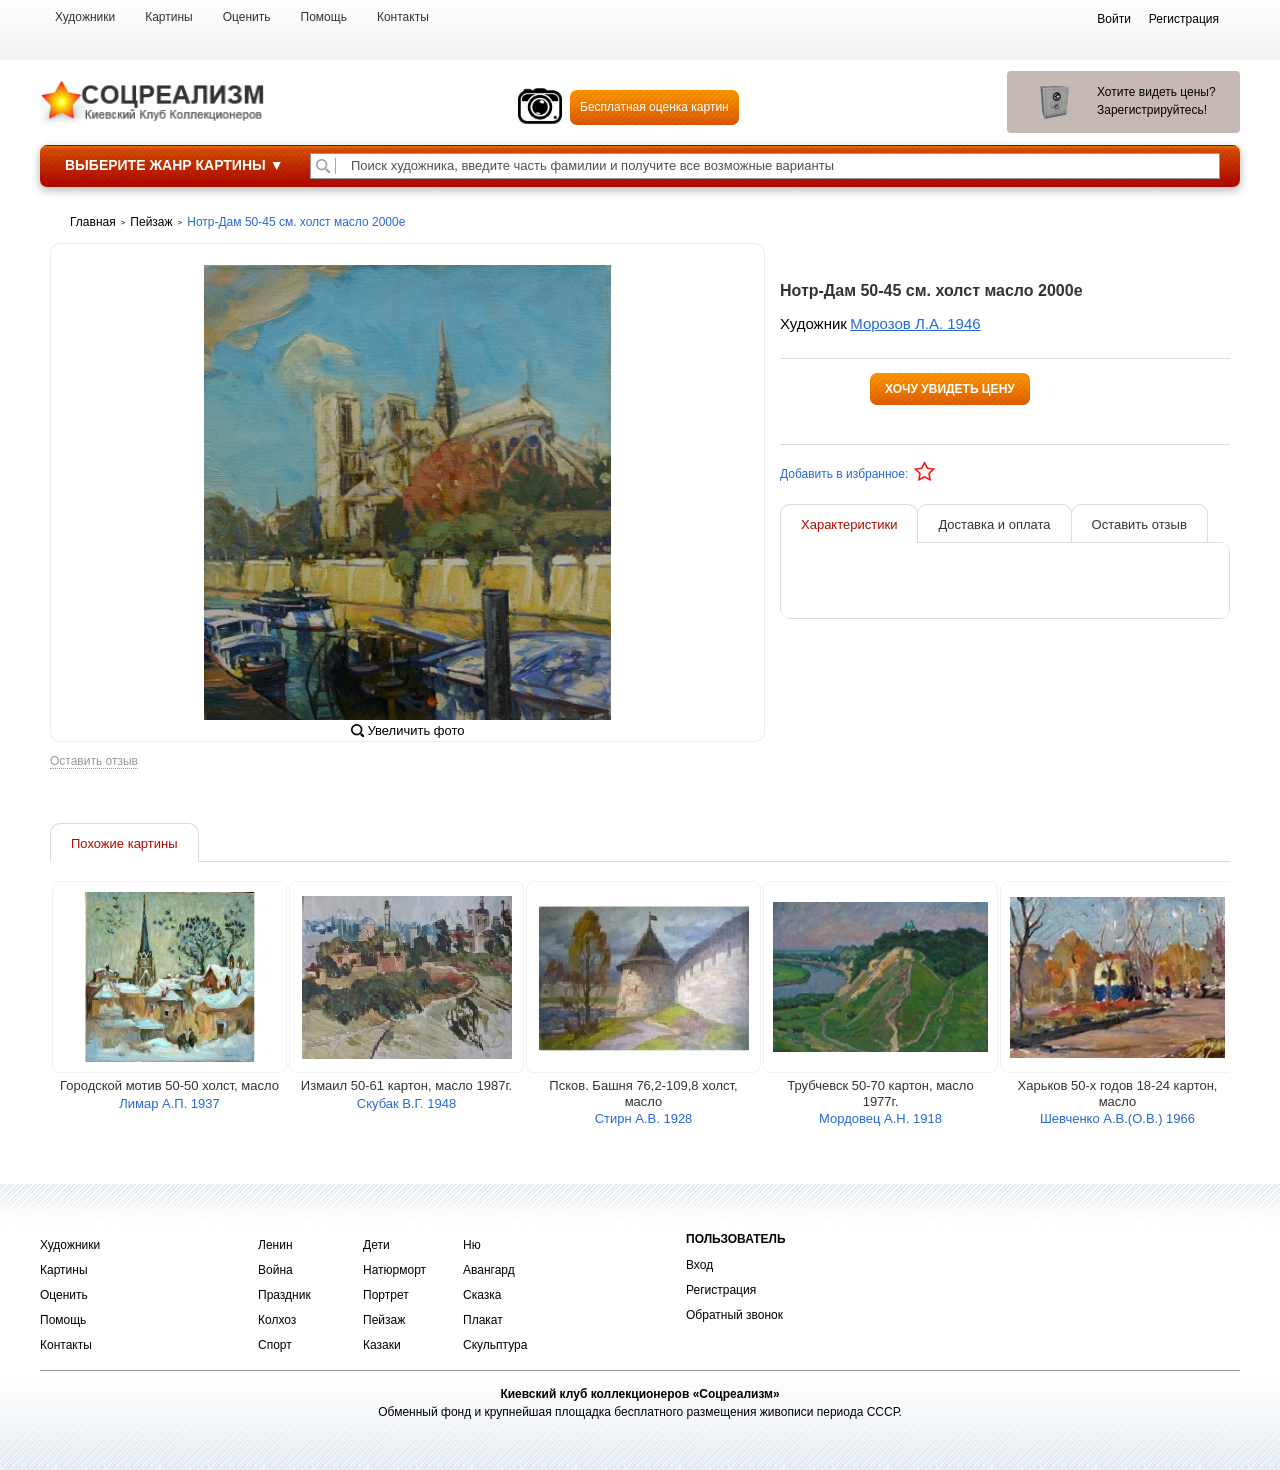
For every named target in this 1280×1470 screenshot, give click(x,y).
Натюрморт (394, 1270)
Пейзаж (384, 1320)
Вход (699, 1265)
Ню (472, 1245)
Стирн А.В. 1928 (644, 1123)
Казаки (382, 1345)
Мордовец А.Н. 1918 (880, 1123)
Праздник (284, 1295)
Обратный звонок (734, 1315)
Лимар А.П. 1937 (169, 1108)
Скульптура (495, 1345)
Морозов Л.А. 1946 (915, 323)
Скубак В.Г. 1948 (406, 1108)
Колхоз (277, 1320)
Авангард (489, 1270)
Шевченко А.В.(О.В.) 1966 (1117, 1123)
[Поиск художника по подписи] (323, 166)
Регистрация (721, 1290)
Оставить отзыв (94, 766)
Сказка (482, 1295)
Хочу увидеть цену (950, 389)
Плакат (483, 1320)
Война (275, 1270)
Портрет (386, 1295)
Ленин (275, 1245)
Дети (376, 1245)
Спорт (275, 1345)
